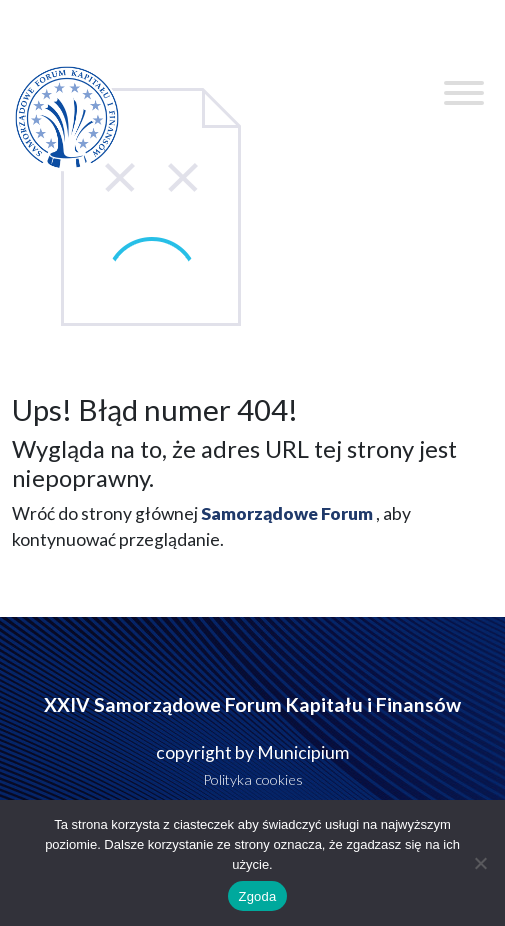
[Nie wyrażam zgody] (480, 863)
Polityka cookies (253, 779)
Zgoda (257, 896)
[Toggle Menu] (464, 93)
